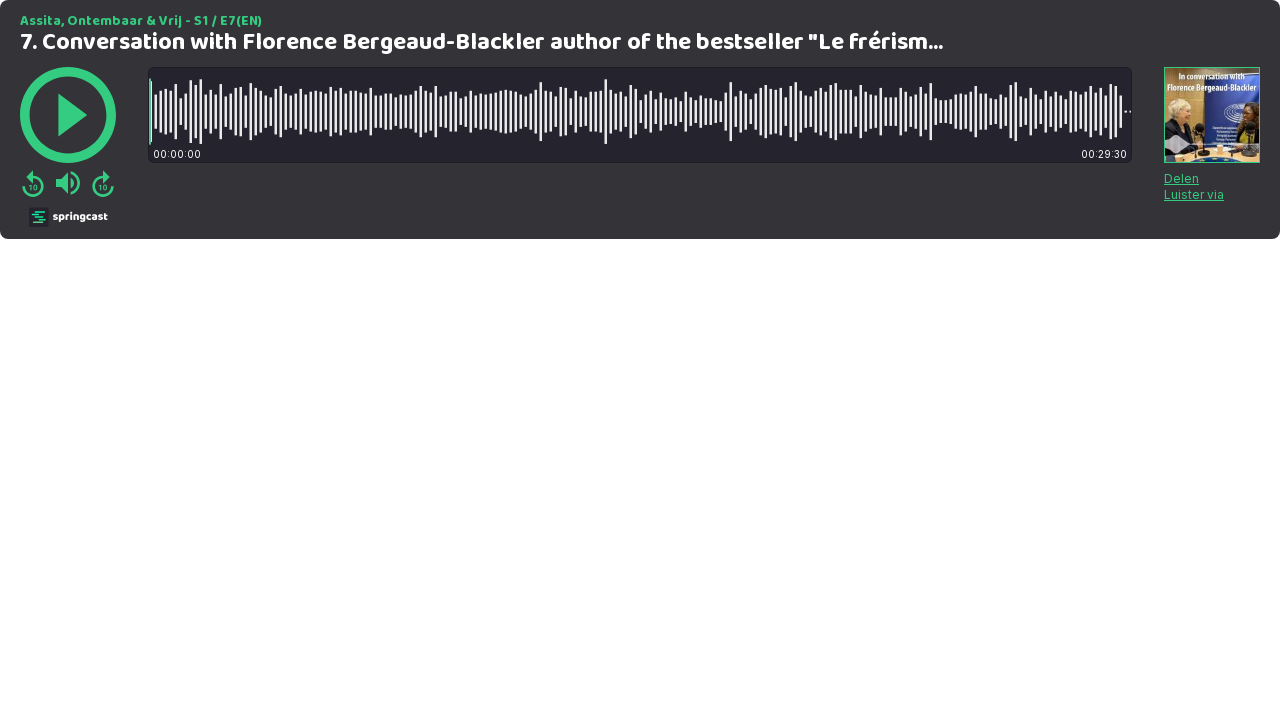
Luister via (1194, 194)
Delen (1181, 178)
